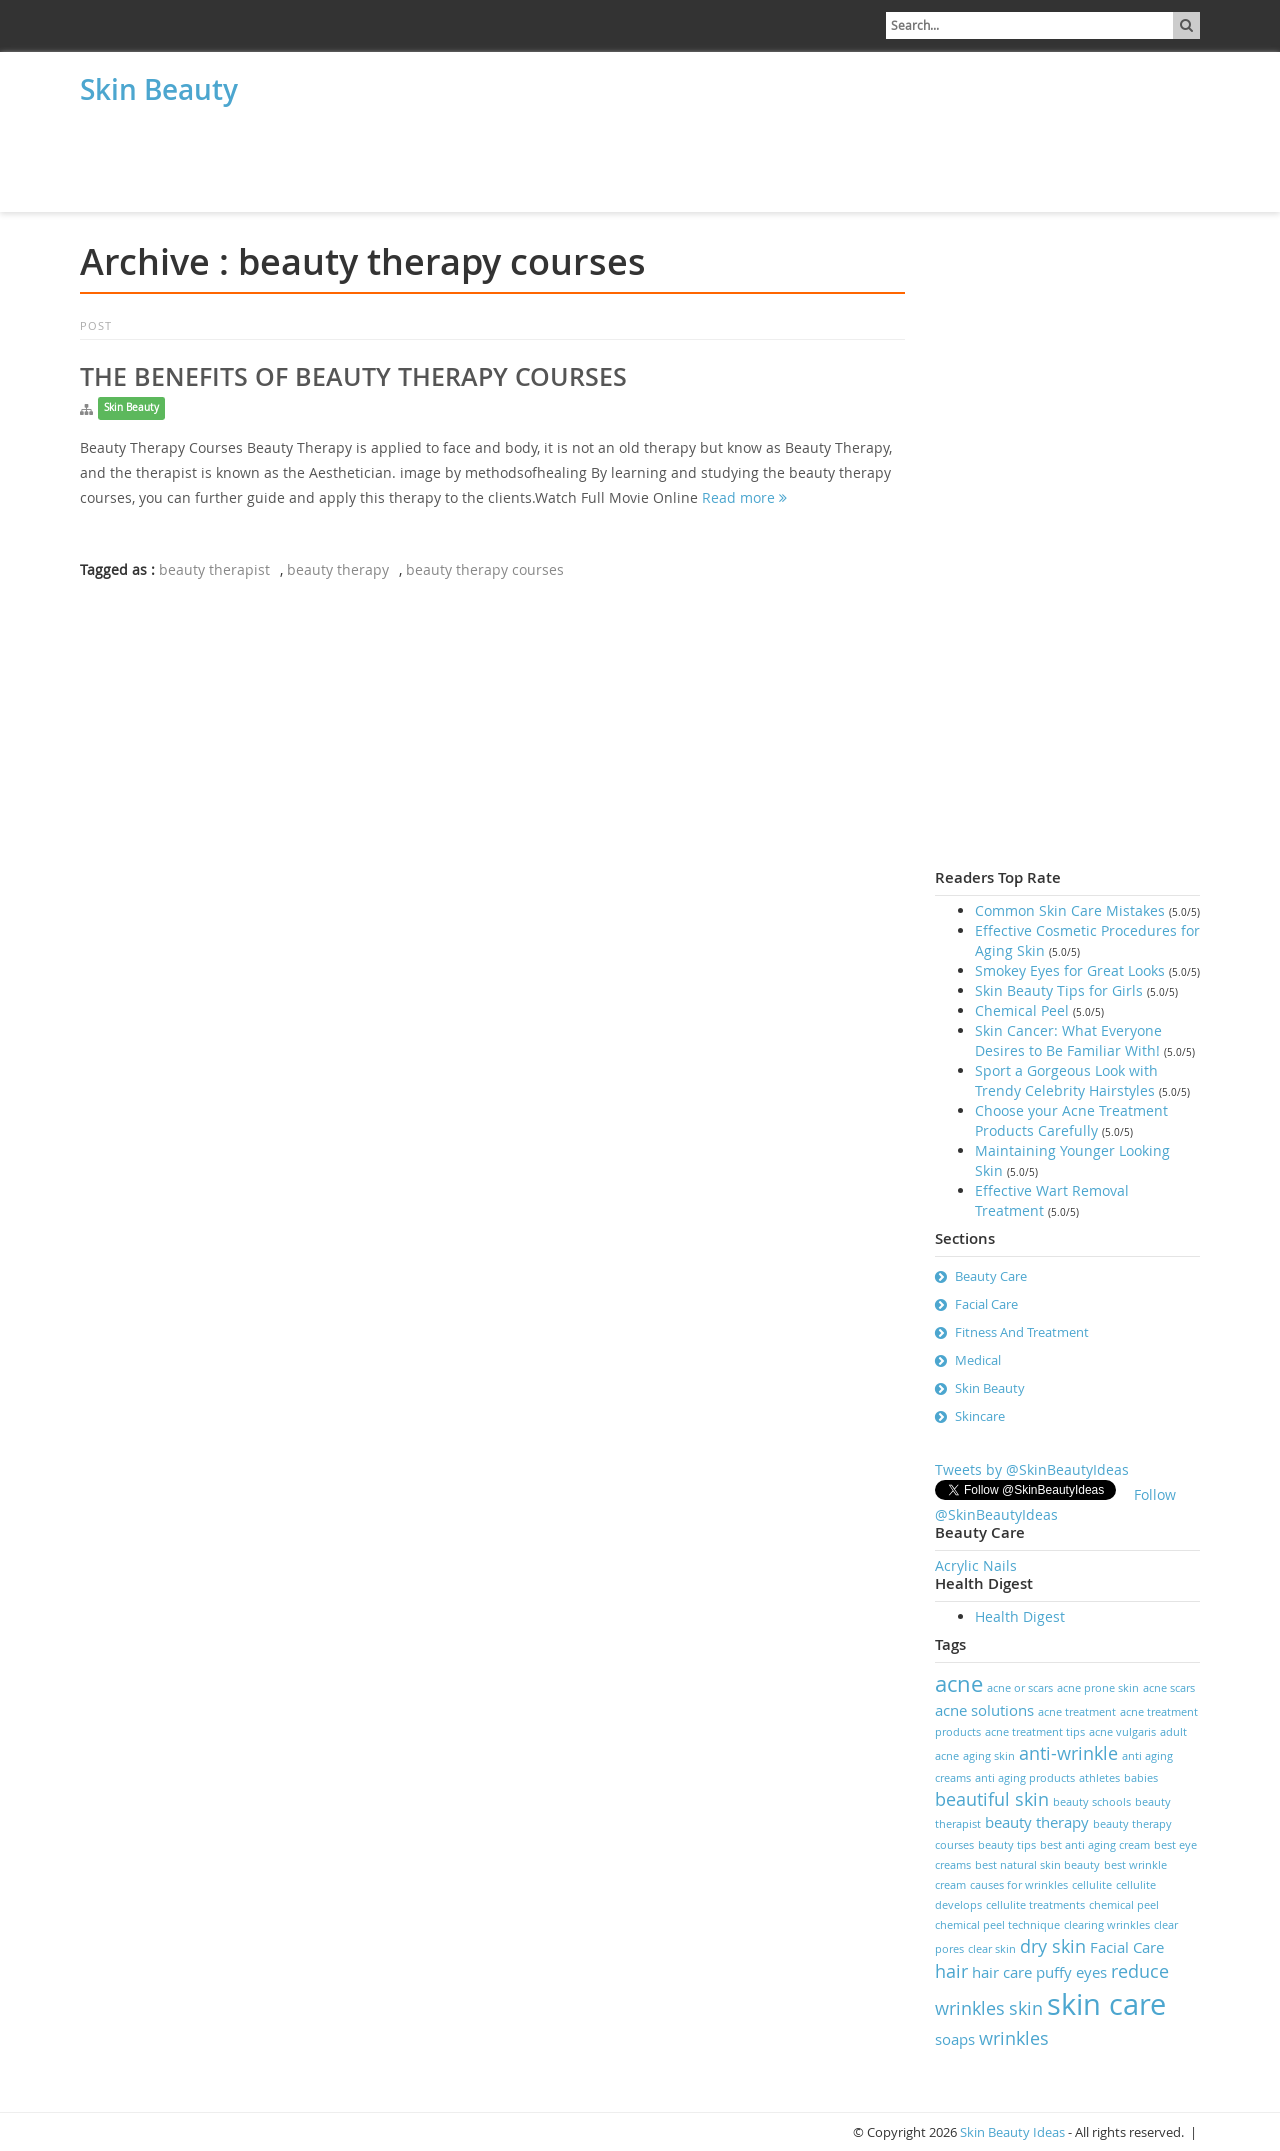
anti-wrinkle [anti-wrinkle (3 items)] (1068, 1753)
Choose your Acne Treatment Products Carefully (1071, 1120)
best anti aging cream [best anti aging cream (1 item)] (1095, 1845)
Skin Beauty (159, 89)
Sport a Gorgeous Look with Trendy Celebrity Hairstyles (1066, 1080)
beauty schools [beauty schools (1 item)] (1092, 1802)
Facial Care (986, 1304)
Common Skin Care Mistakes (1070, 910)
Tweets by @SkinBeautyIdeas (1032, 1469)
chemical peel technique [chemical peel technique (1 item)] (997, 1925)
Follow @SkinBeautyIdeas (1055, 1504)
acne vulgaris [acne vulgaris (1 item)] (1122, 1732)
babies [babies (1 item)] (1141, 1778)
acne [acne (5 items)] (959, 1683)
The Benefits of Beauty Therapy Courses (353, 377)
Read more (744, 497)
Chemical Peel (1022, 1010)
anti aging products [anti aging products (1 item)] (1025, 1778)
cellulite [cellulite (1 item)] (1092, 1885)
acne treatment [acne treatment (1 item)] (1077, 1712)
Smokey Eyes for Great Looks (1070, 970)
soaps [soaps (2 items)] (955, 2039)
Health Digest (1020, 1616)
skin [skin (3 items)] (1026, 2008)
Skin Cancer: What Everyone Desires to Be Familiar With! (1068, 1040)
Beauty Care (991, 1276)
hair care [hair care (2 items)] (1002, 1972)
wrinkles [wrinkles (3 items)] (1014, 2038)
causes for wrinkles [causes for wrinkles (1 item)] (1019, 1885)
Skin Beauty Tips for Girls (1059, 990)
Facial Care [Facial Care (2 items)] (1127, 1947)
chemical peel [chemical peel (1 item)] (1124, 1905)
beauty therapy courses (485, 569)
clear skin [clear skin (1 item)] (992, 1949)
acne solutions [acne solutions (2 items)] (984, 1710)
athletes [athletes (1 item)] (1099, 1778)
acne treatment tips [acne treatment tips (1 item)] (1035, 1732)
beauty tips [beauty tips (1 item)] (1007, 1845)
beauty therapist (214, 569)
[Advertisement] (180, 162)
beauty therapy (338, 569)
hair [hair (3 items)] (951, 1971)
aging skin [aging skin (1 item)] (989, 1756)
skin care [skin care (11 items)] (1106, 2004)
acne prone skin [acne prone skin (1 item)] (1098, 1688)
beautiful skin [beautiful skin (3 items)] (992, 1799)
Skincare (980, 1416)
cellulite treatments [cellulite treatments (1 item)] (1035, 1905)
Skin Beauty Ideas (1012, 2132)
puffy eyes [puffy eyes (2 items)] (1071, 1972)
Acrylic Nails (976, 1565)
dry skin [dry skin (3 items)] (1053, 1946)
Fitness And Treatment (1022, 1332)
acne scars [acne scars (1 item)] (1169, 1688)
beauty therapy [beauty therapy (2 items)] (1037, 1822)
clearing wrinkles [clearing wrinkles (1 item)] (1107, 1925)
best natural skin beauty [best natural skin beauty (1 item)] (1037, 1865)
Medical (978, 1360)
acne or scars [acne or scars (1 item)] (1020, 1688)
